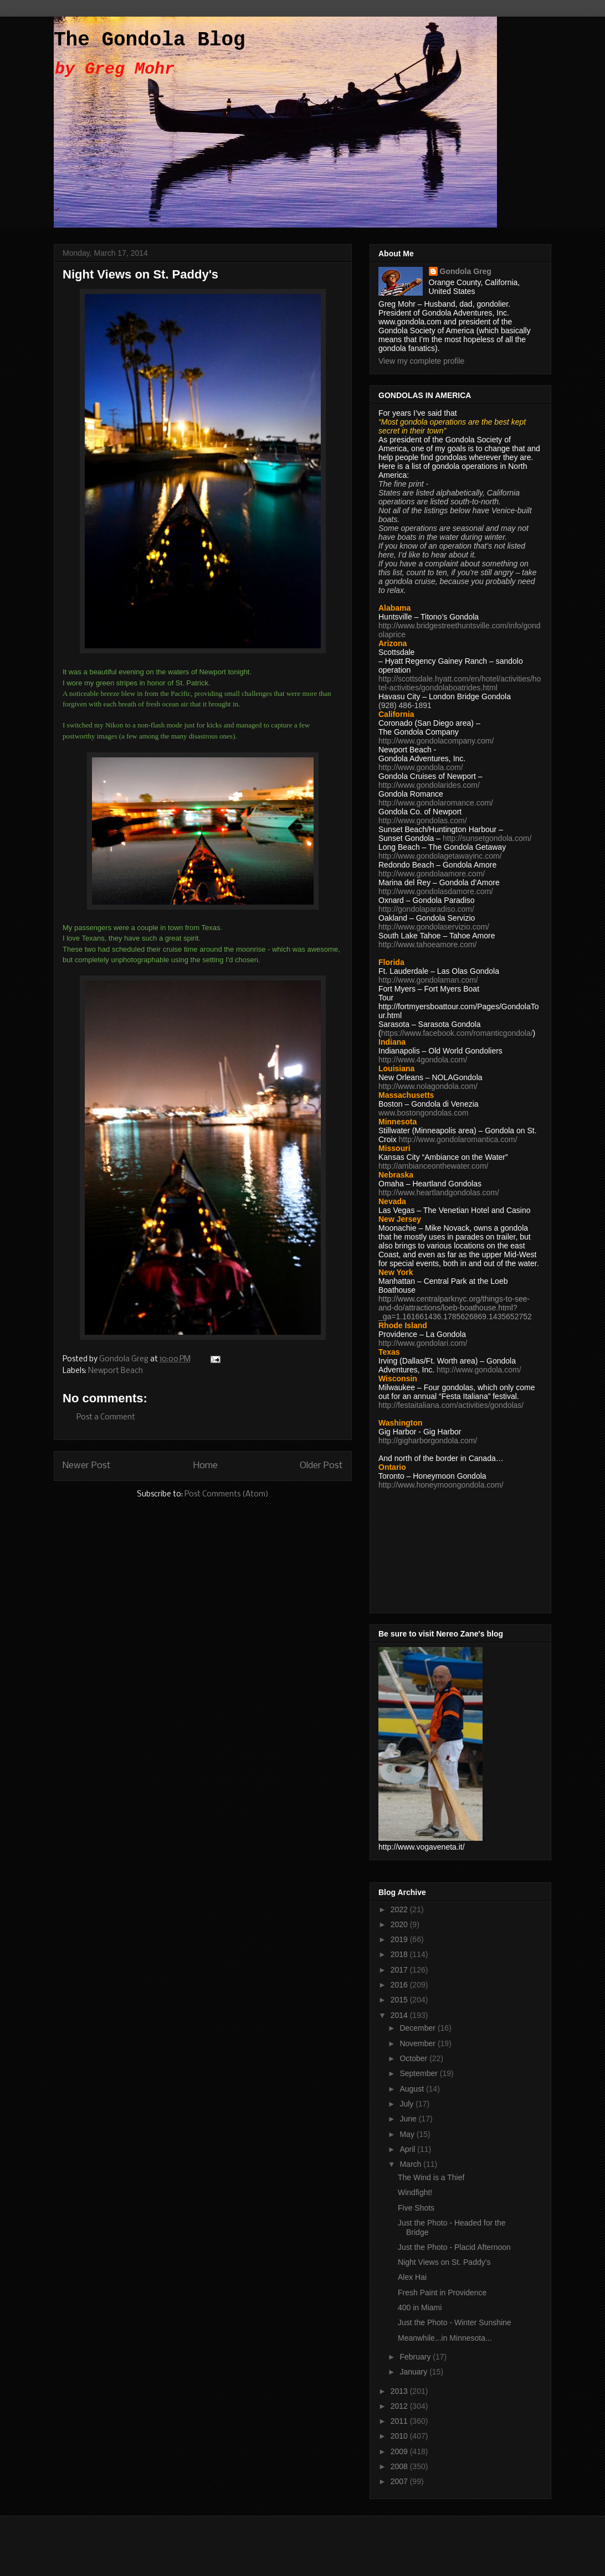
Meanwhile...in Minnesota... (445, 2338)
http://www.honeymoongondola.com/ (441, 1484)
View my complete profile (421, 361)
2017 (400, 1969)
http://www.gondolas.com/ (422, 820)
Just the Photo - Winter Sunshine (454, 2322)
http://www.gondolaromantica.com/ (458, 1139)
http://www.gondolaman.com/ (428, 979)
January (414, 2371)
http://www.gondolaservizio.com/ (433, 926)
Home (205, 1465)
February (416, 2356)
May (407, 2134)
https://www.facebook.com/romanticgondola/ (457, 1033)
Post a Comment (105, 1417)
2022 (400, 1909)
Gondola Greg (465, 271)
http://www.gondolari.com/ (422, 1343)
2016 (400, 1984)
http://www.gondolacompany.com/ (436, 740)
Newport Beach (115, 1371)
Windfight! (415, 2192)
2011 (400, 2421)
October (414, 2058)
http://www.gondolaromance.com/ (435, 802)
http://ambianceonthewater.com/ (433, 1165)
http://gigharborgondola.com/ (427, 1440)
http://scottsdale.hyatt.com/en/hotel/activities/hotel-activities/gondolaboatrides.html (459, 683)
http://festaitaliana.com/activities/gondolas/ (451, 1405)
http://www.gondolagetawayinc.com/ (440, 855)
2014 (400, 2015)
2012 (400, 2406)
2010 (400, 2436)
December (418, 2027)
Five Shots (416, 2207)
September (419, 2073)
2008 (400, 2466)
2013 (400, 2391)
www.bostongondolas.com (423, 1112)
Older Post (321, 1465)
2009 (400, 2451)
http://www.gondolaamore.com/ (431, 873)
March (411, 2164)
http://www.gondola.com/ (420, 767)
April (408, 2149)
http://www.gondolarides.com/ (429, 785)
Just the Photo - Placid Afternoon (454, 2247)
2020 (400, 1924)
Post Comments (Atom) (226, 1494)
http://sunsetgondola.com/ (487, 838)
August (412, 2088)
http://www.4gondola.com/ (422, 1059)
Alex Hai (412, 2277)
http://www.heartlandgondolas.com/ (438, 1192)
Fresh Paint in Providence (442, 2292)
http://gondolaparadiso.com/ (426, 909)
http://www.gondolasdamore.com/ (435, 891)
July (407, 2103)
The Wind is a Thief (431, 2177)
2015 (400, 1999)
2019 (400, 1939)
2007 (400, 2481)
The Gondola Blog (149, 40)
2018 (400, 1954)
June (408, 2118)
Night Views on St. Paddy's (444, 2262)
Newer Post (87, 1465)
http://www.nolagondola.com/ (428, 1086)
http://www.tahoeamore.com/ (427, 944)
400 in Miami (420, 2307)
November (418, 2043)
